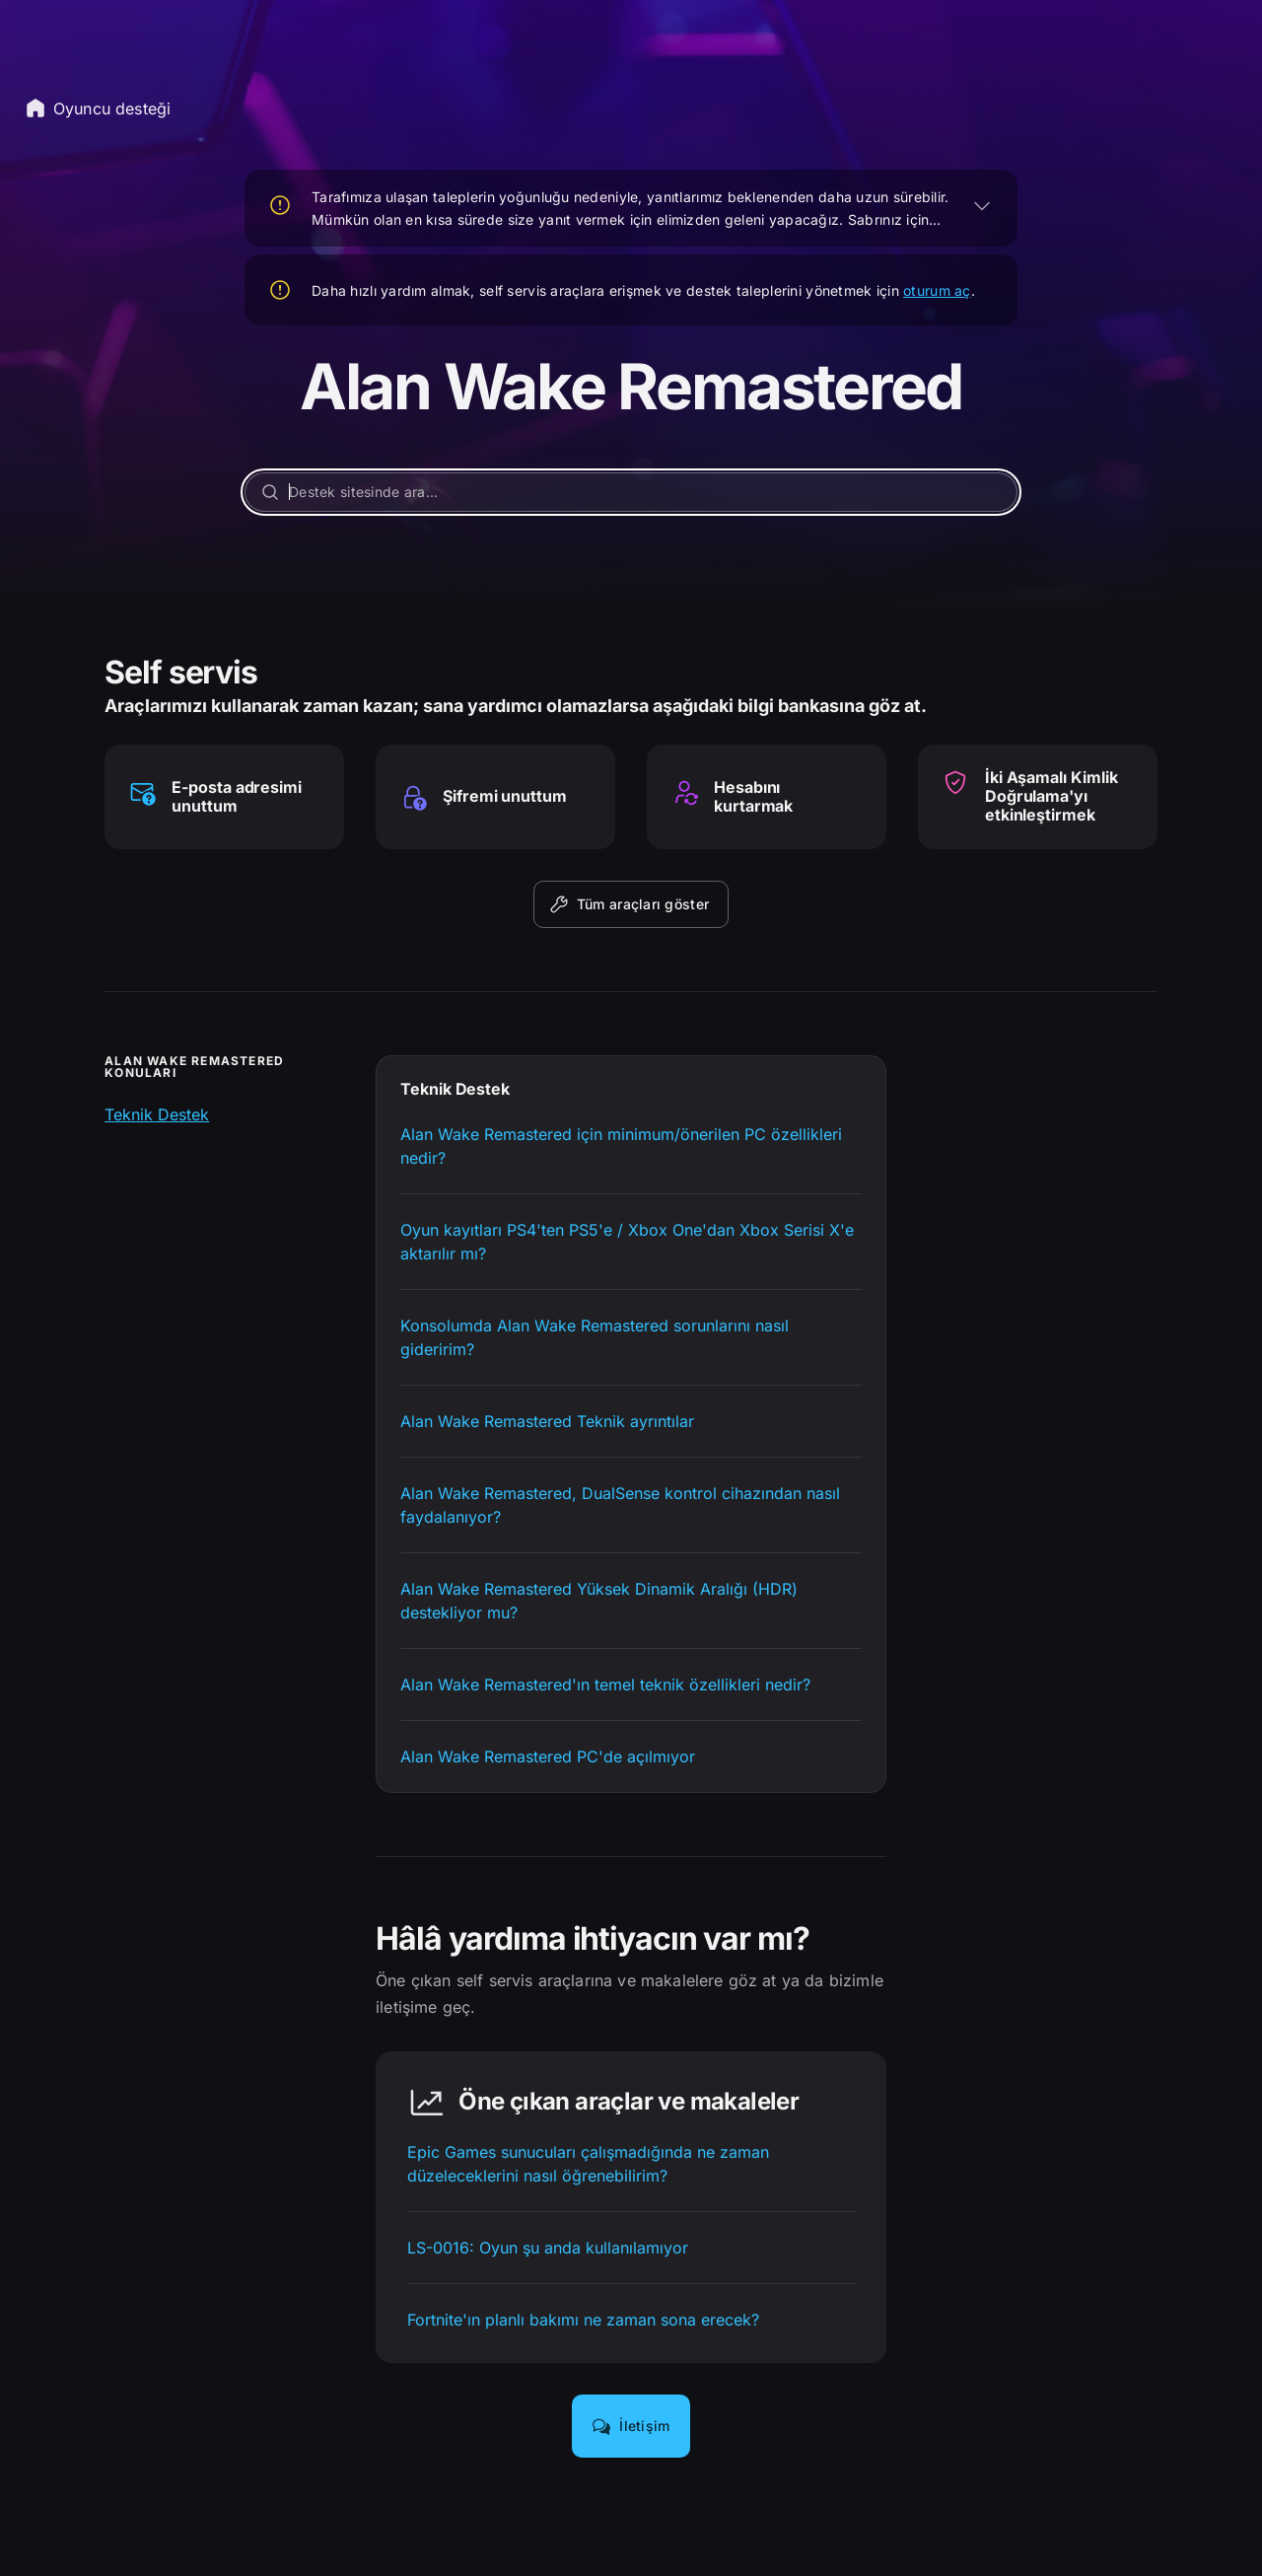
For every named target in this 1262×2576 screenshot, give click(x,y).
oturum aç (937, 290)
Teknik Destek (157, 1114)
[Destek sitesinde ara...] (631, 492)
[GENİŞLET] (982, 205)
